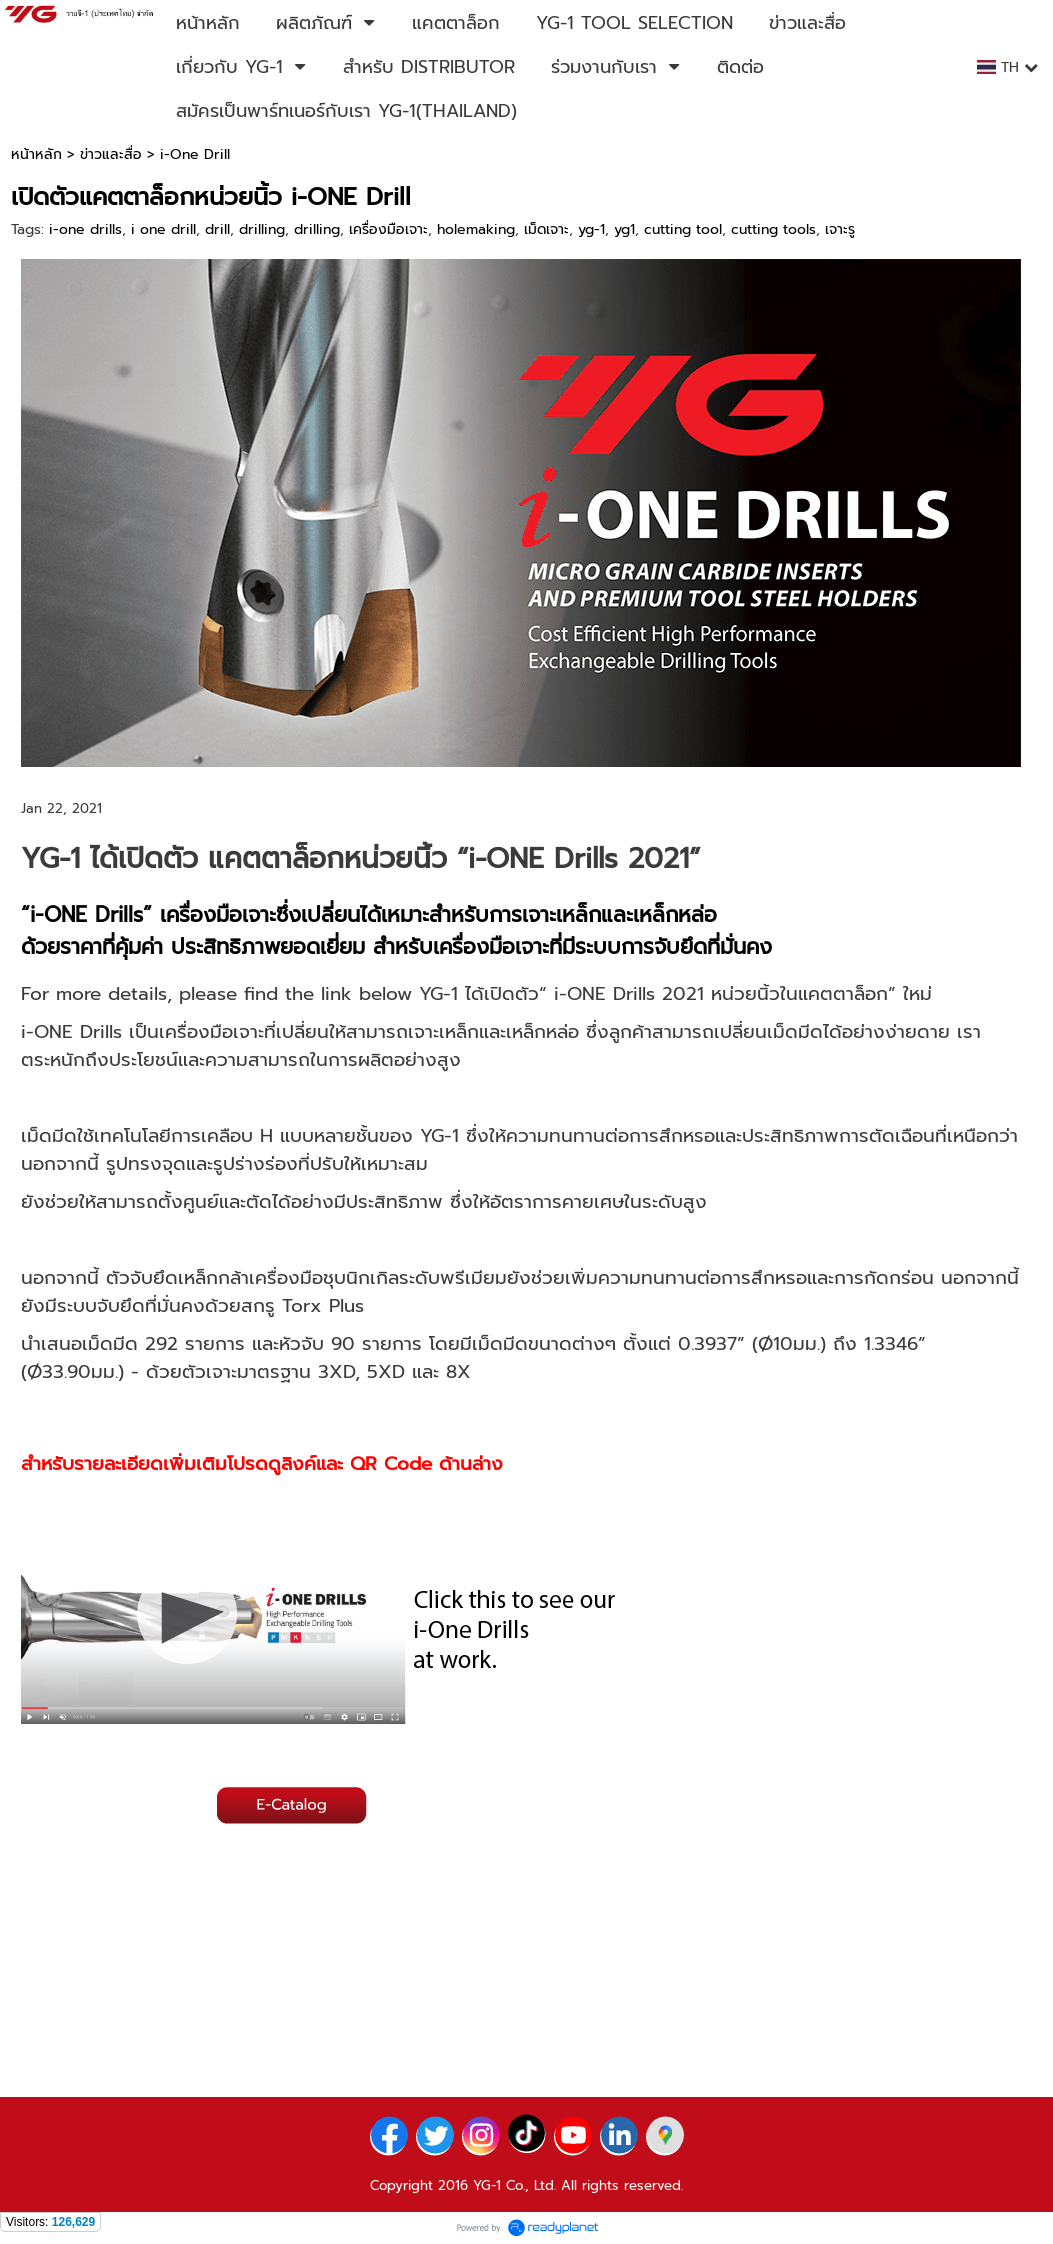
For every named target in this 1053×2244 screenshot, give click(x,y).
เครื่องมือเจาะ (388, 229)
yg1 (624, 229)
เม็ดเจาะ (546, 229)
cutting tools (773, 229)
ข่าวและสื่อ (111, 154)
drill (217, 229)
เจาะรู (840, 229)
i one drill (163, 229)
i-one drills (85, 229)
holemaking (476, 229)
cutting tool (683, 229)
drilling (262, 229)
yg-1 (591, 229)
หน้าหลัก (36, 154)
